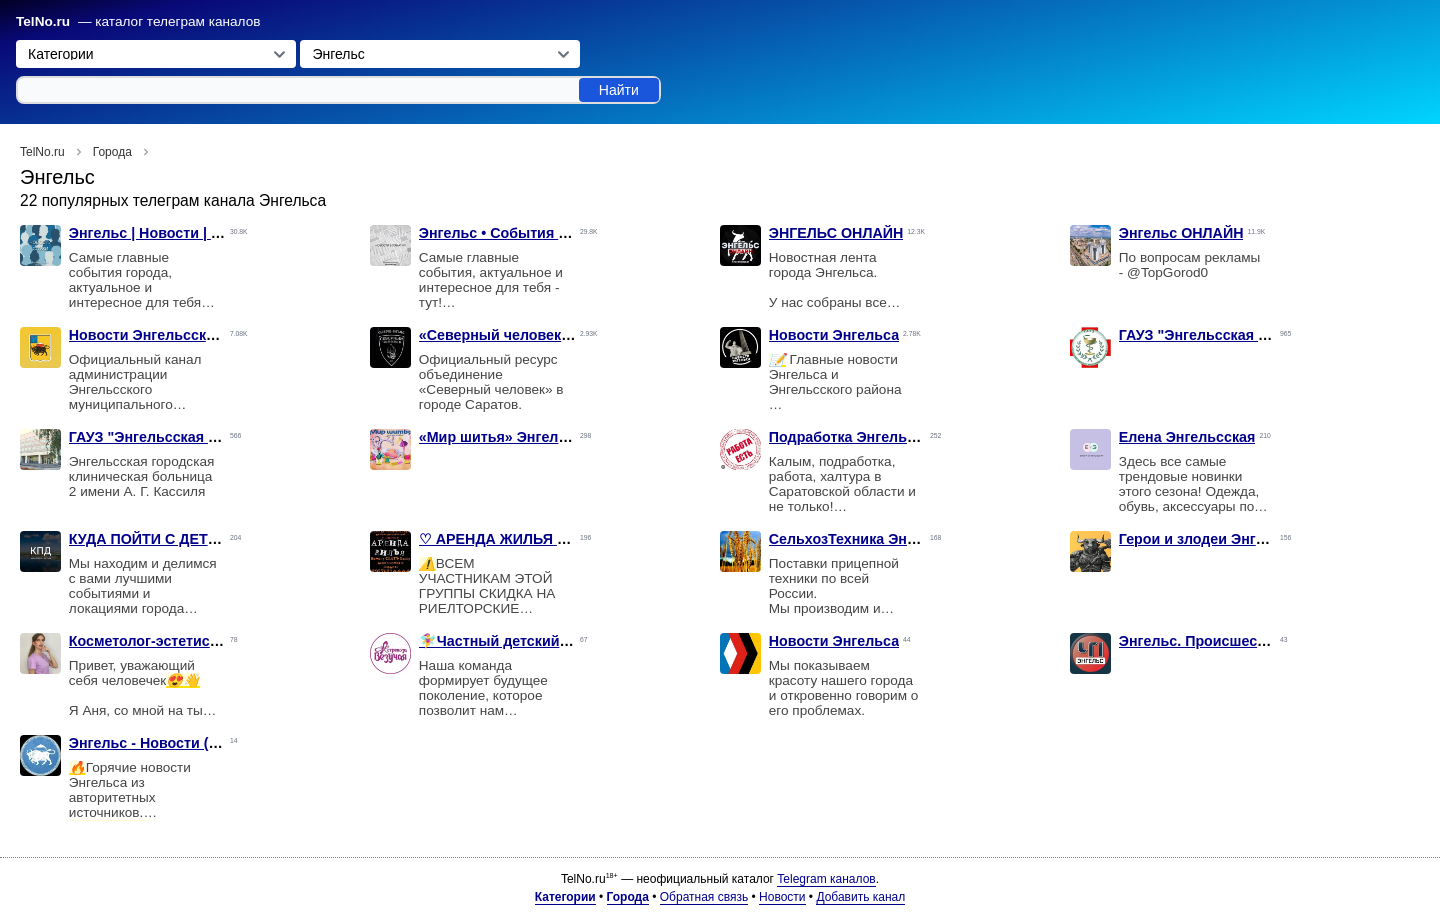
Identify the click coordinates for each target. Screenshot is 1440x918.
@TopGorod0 (1167, 272)
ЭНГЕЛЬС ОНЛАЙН (836, 233)
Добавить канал (860, 897)
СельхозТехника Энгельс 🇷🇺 (869, 539)
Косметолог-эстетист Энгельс (174, 641)
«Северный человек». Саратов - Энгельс (563, 335)
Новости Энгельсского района (176, 335)
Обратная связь (704, 897)
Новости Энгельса (834, 335)
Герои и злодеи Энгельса (1208, 539)
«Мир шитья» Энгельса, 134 (517, 437)
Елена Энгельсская (1187, 437)
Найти (619, 90)
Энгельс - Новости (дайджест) (175, 743)
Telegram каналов (826, 879)
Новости (782, 897)
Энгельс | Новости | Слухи (162, 233)
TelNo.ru (43, 21)
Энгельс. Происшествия (1204, 641)
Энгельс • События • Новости (523, 233)
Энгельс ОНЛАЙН (1181, 233)
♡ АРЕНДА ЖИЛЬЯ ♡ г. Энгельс (532, 539)
